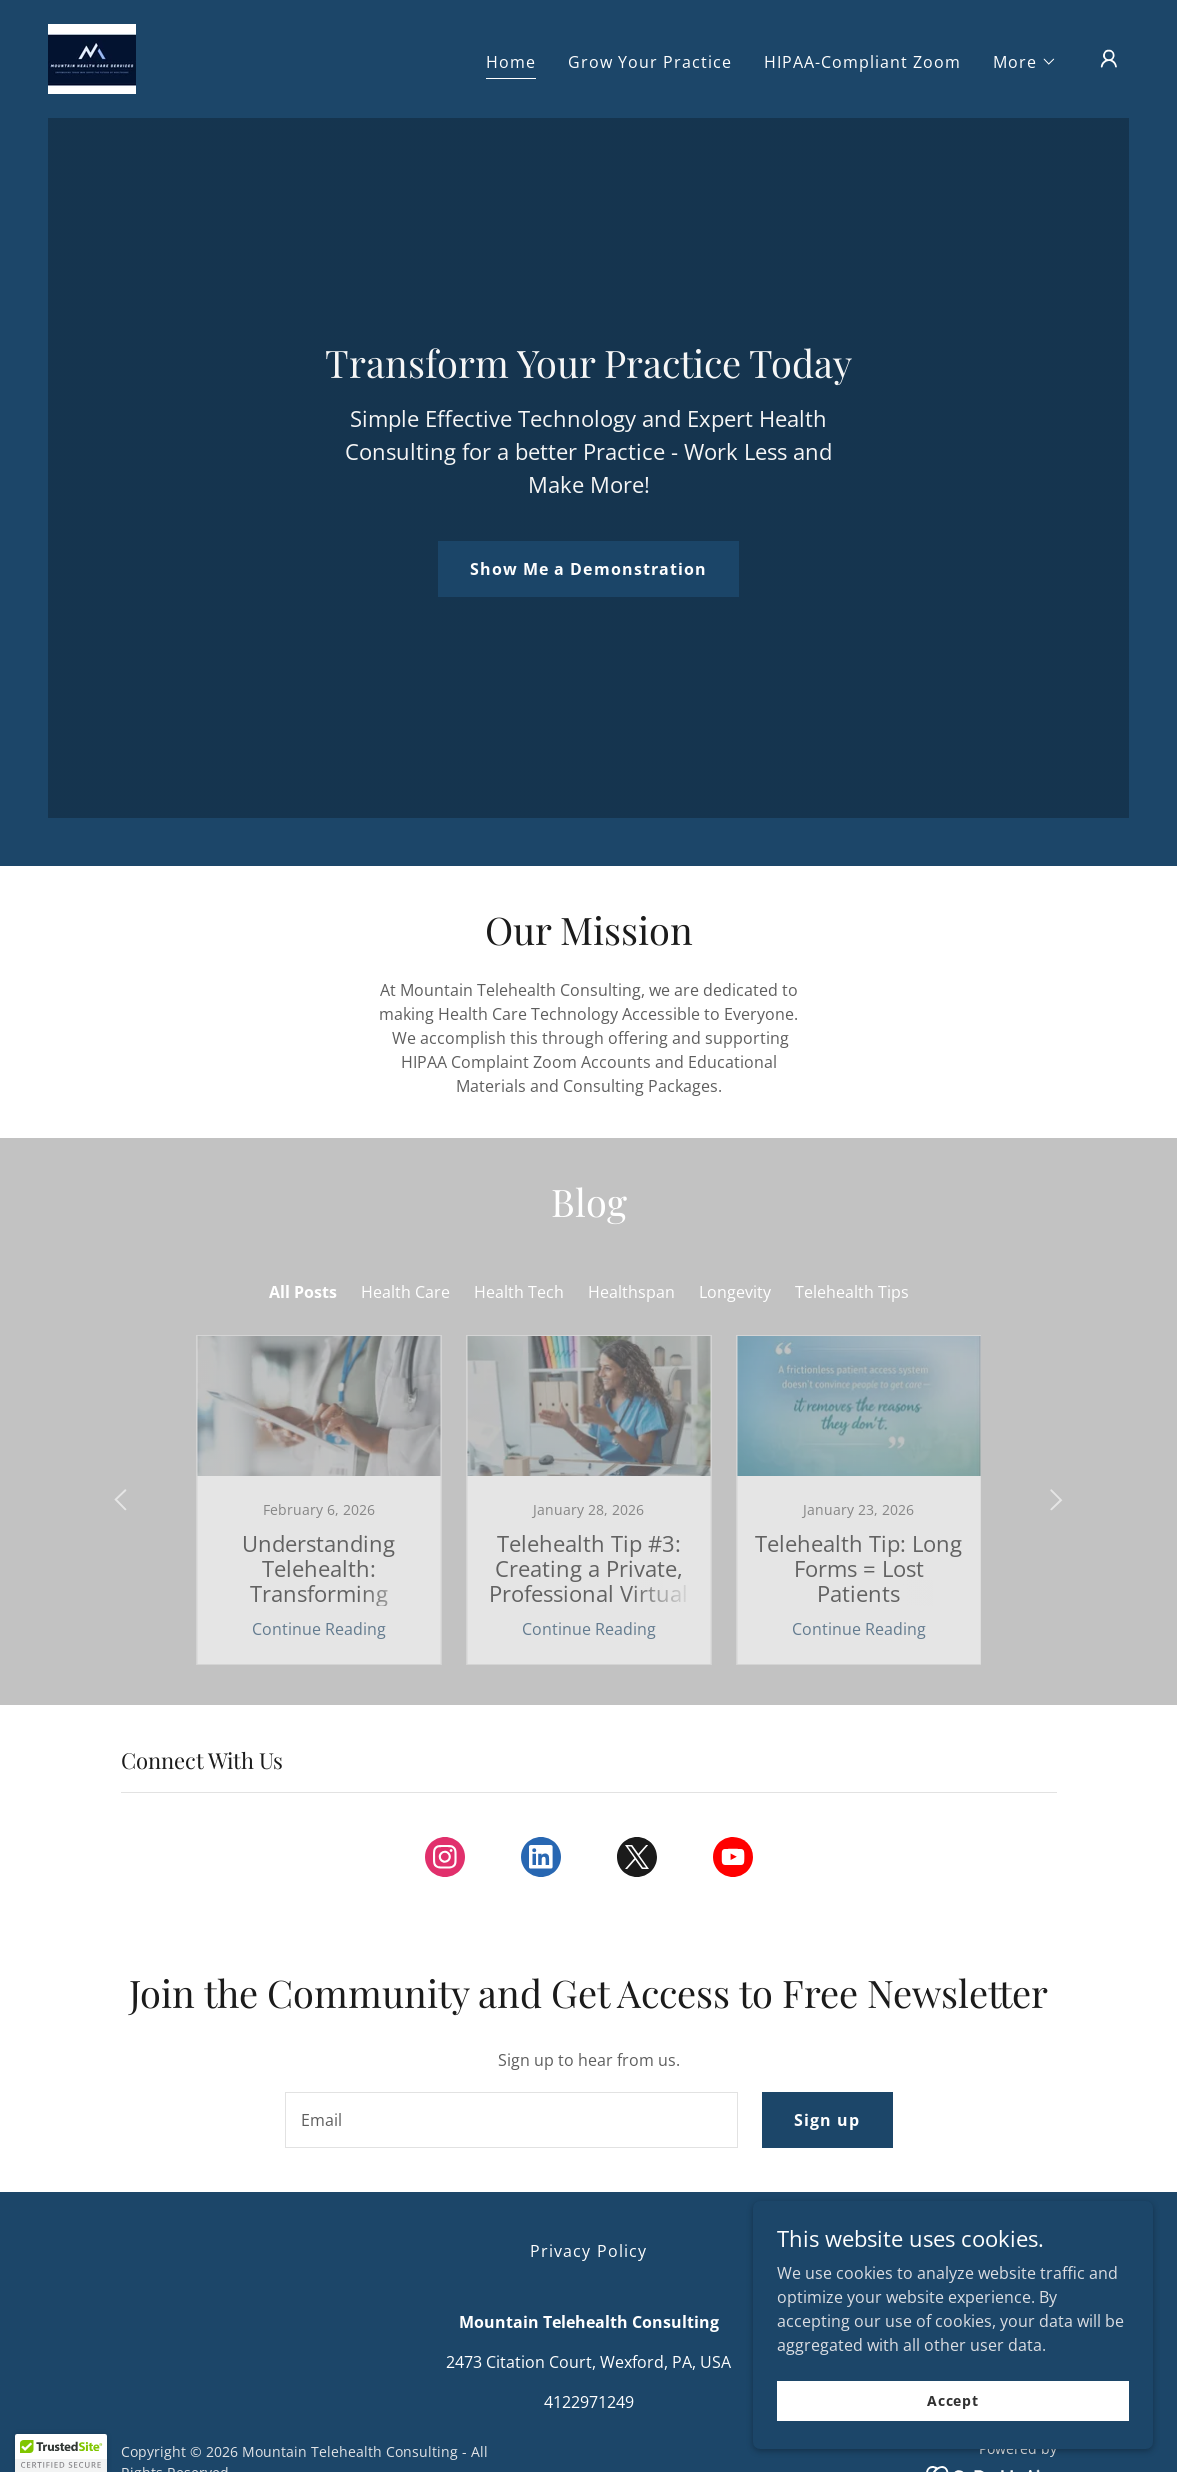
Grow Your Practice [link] (650, 62)
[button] (1025, 62)
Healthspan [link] (631, 1292)
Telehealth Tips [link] (852, 1292)
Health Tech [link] (519, 1292)
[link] (92, 57)
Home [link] (511, 62)
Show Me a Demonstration (588, 569)
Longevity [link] (735, 1292)
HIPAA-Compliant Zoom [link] (862, 62)
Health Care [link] (405, 1292)
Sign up (827, 2120)
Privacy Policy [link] (588, 2251)
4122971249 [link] (589, 2402)
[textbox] (512, 2120)
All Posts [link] (303, 1292)
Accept (953, 2400)
